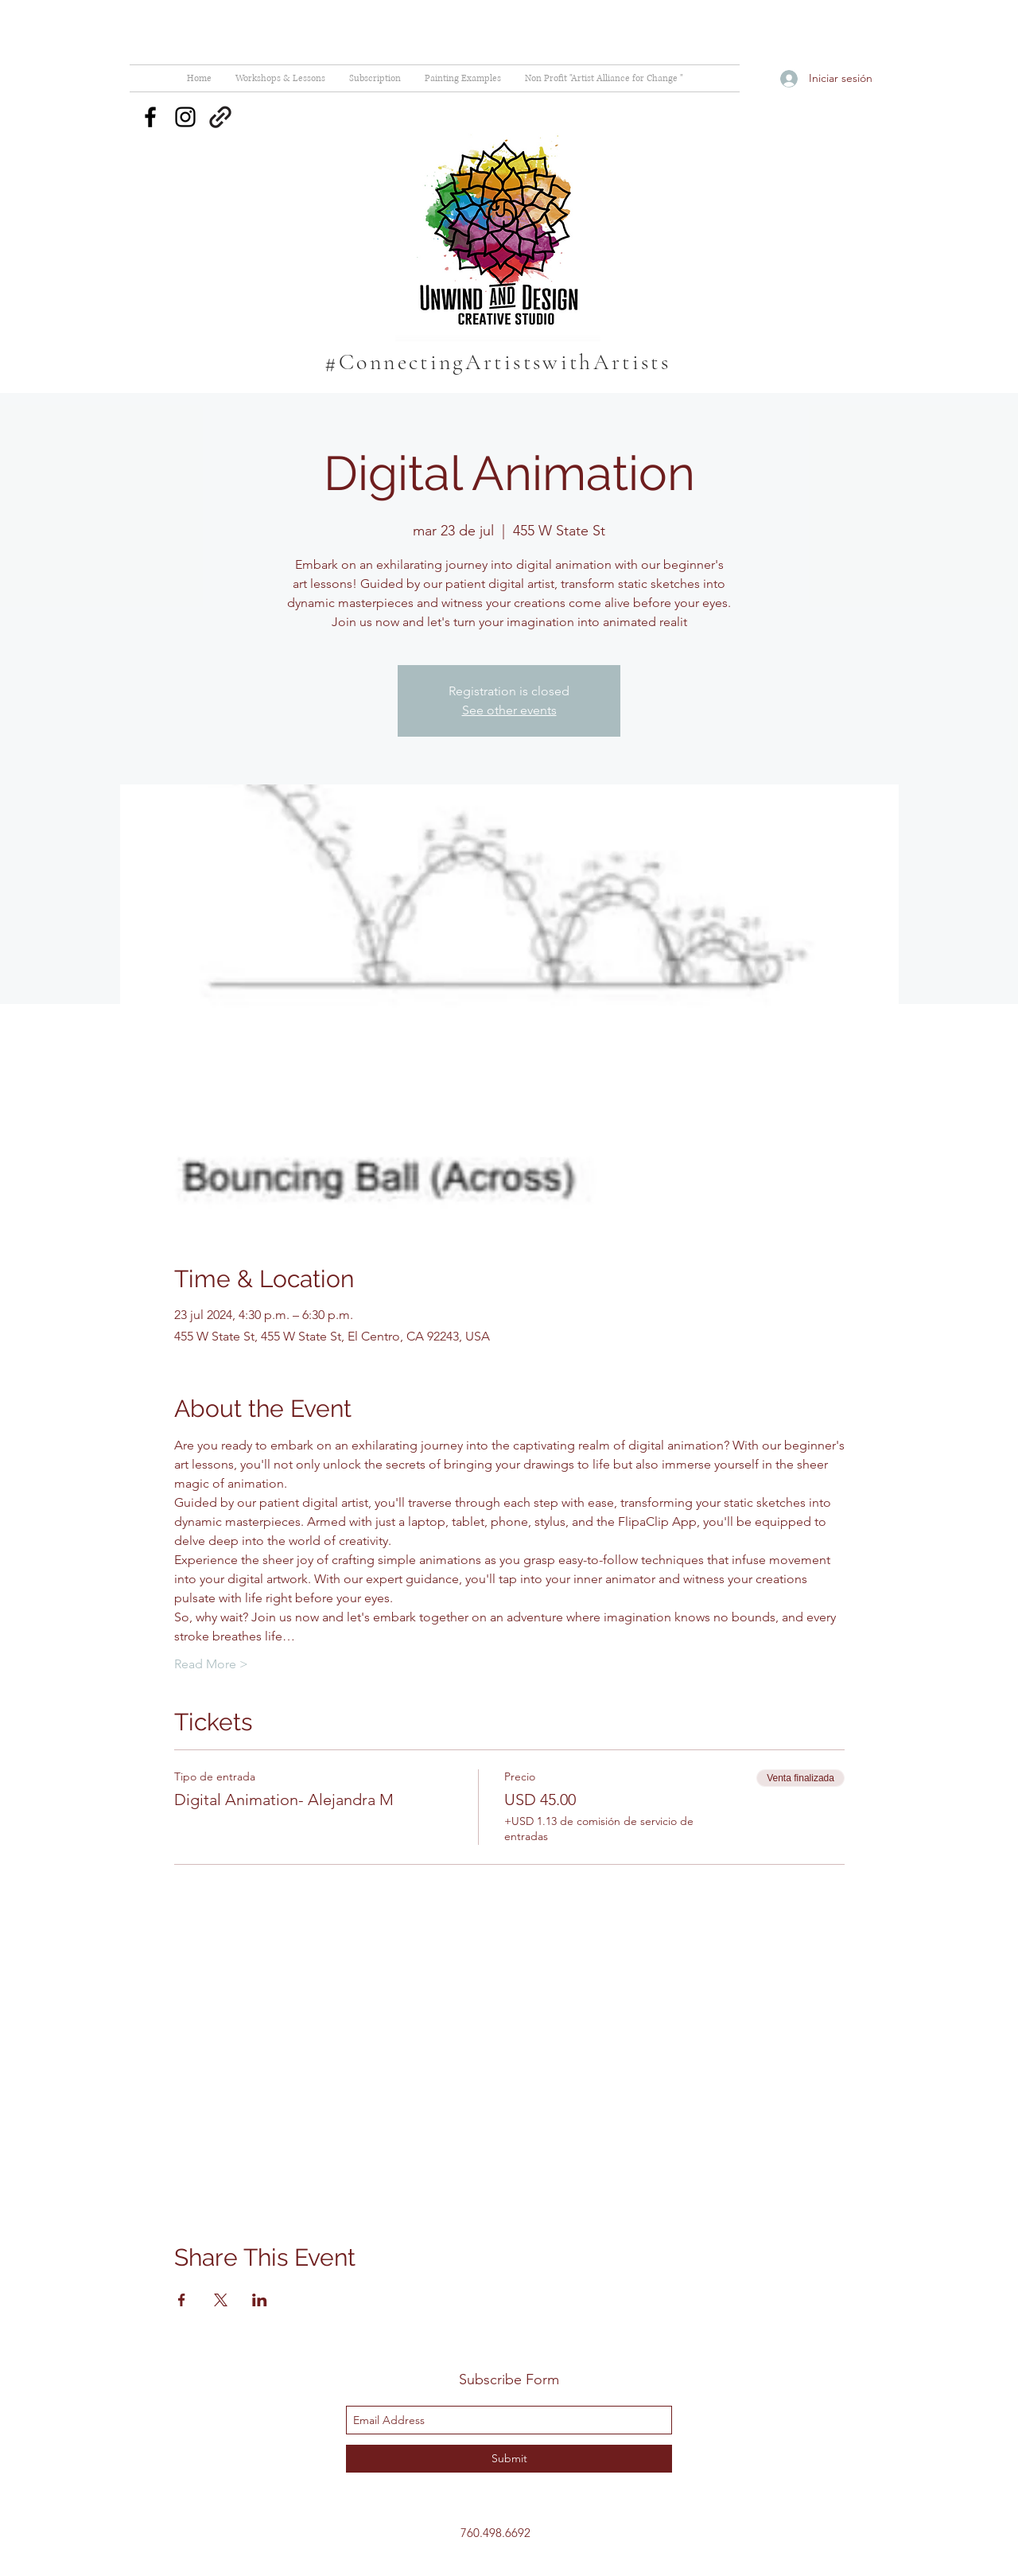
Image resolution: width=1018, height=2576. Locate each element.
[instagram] (185, 116)
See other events (509, 710)
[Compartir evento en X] (220, 2300)
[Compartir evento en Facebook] (181, 2300)
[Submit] (509, 2459)
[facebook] (150, 116)
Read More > (211, 1663)
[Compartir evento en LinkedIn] (259, 2300)
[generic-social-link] (220, 116)
